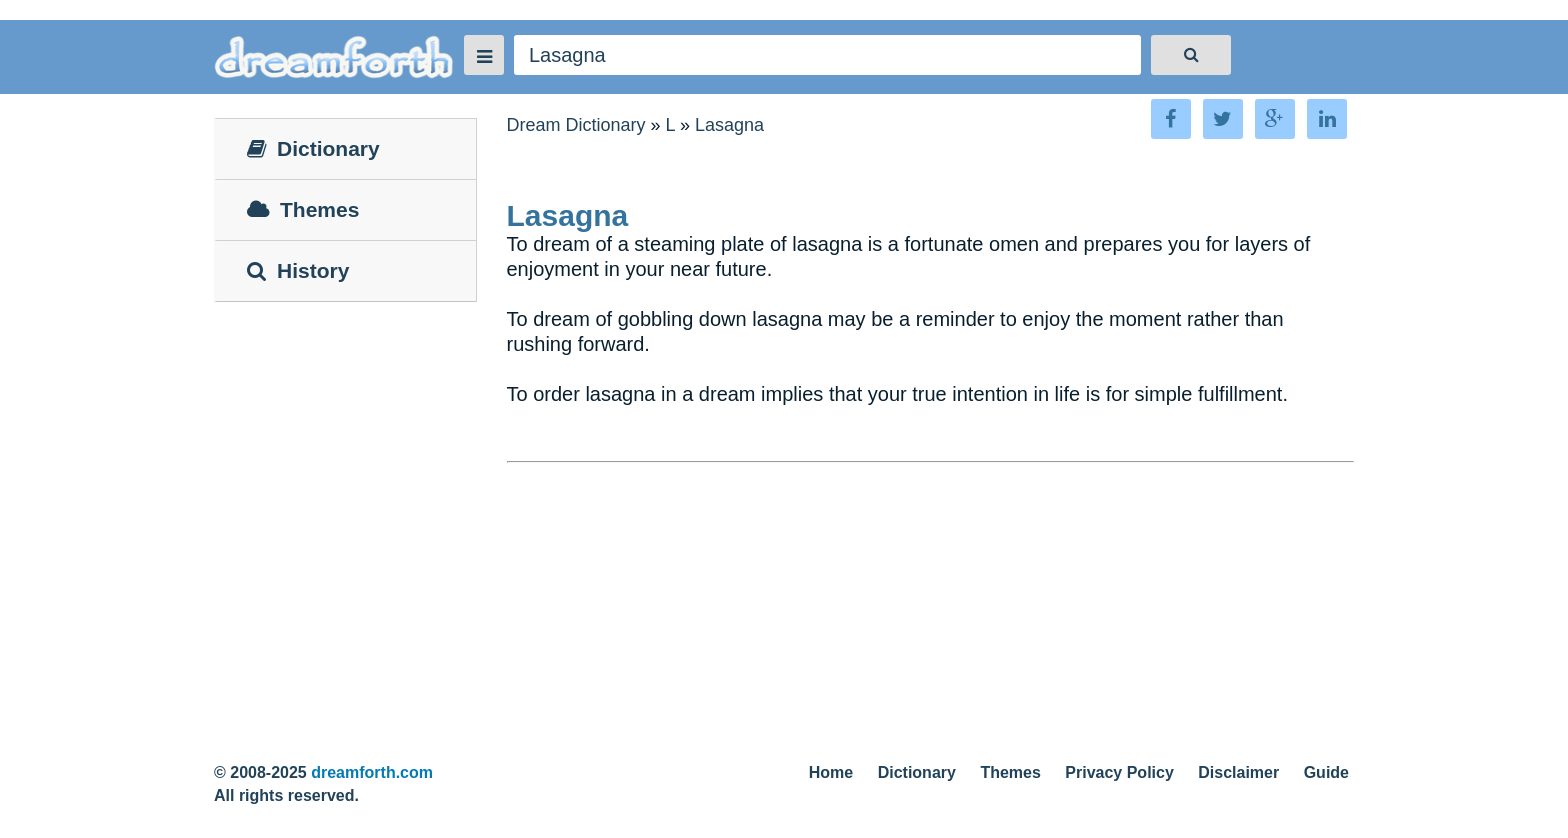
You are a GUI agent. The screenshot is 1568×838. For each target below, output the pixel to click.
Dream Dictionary (576, 125)
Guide (1326, 772)
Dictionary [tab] (313, 148)
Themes (1010, 772)
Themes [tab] (303, 209)
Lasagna (729, 125)
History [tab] (298, 270)
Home (831, 772)
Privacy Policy (1119, 772)
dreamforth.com (372, 772)
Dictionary (917, 772)
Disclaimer (1238, 772)
